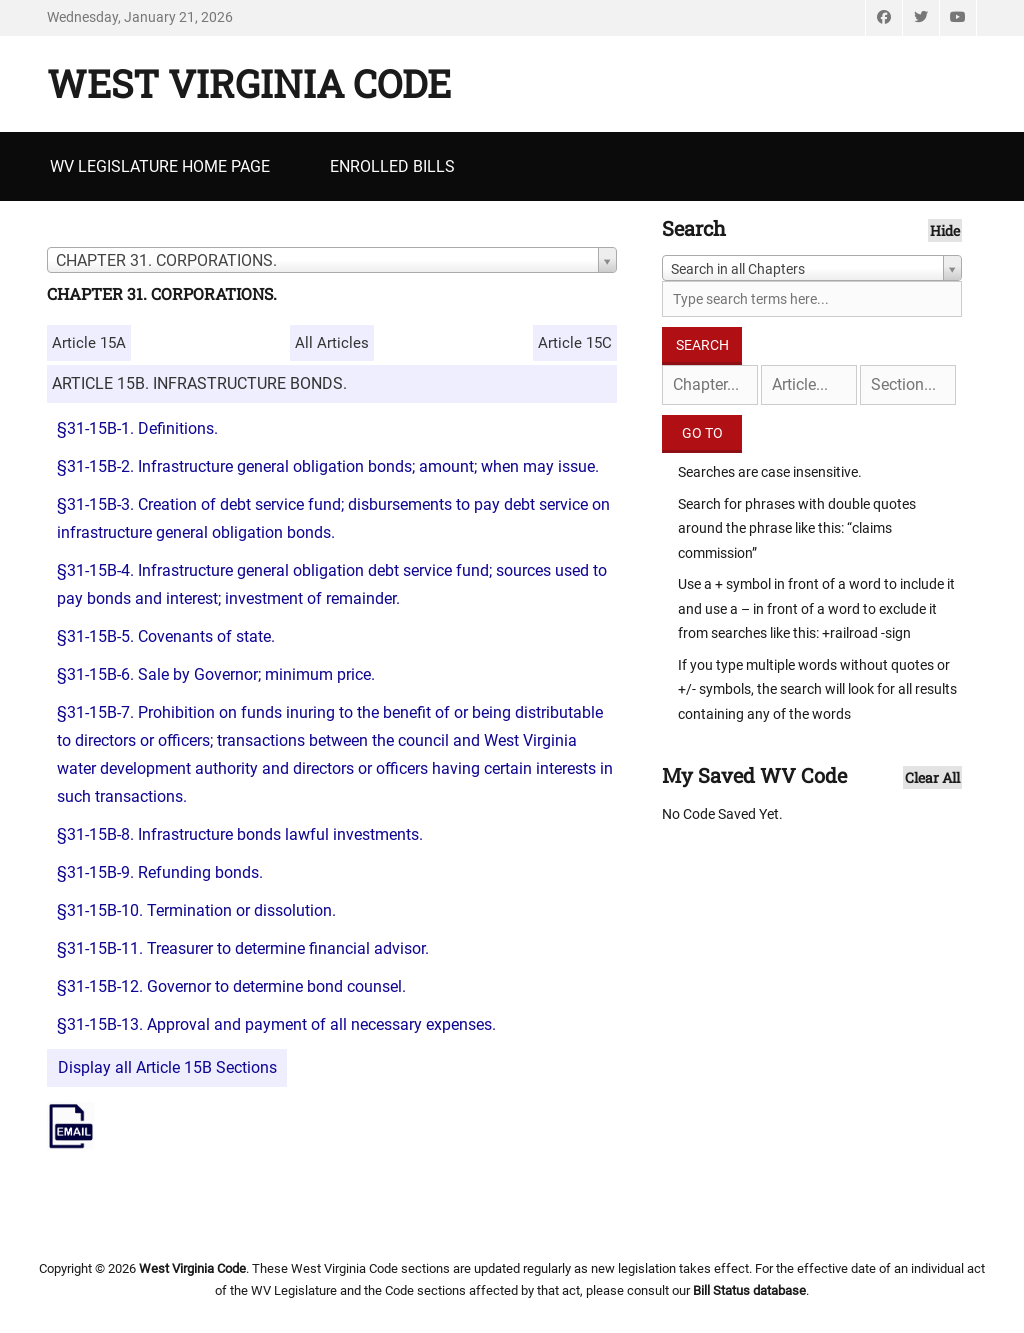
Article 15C (575, 343)
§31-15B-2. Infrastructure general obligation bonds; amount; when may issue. (328, 466)
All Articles (332, 343)
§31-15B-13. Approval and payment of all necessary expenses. (276, 1024)
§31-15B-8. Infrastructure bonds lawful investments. (240, 834)
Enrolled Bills (392, 166)
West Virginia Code (249, 83)
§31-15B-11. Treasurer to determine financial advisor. (243, 948)
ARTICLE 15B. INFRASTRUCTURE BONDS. (199, 383)
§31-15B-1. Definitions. (137, 428)
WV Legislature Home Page (160, 166)
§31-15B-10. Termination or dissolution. (196, 910)
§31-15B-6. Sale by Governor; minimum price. (216, 674)
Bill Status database (749, 1290)
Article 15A (89, 343)
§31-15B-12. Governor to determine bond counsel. (231, 986)
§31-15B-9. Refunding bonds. (160, 872)
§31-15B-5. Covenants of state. (166, 636)
